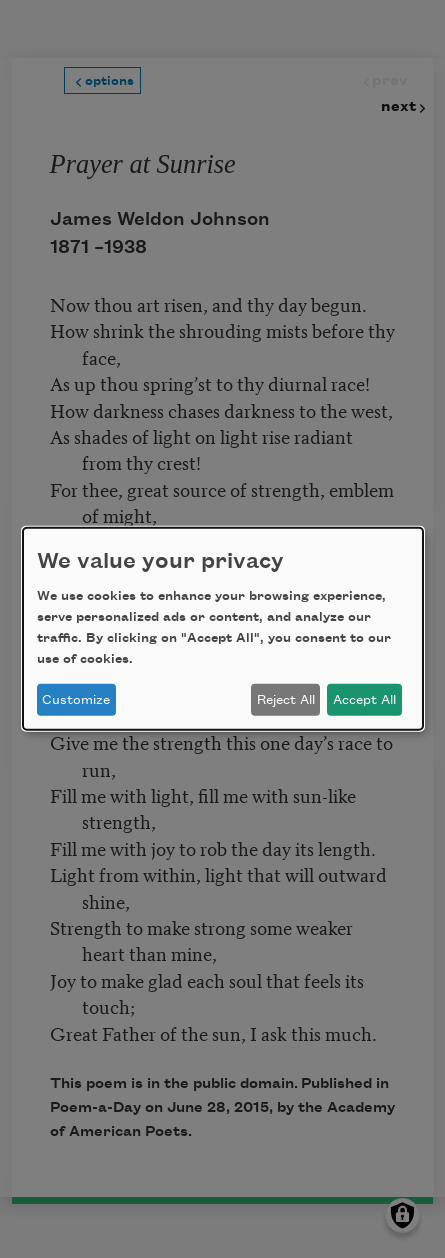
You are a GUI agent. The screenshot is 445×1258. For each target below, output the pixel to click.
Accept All (364, 700)
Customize (76, 700)
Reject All (286, 700)
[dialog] (223, 629)
